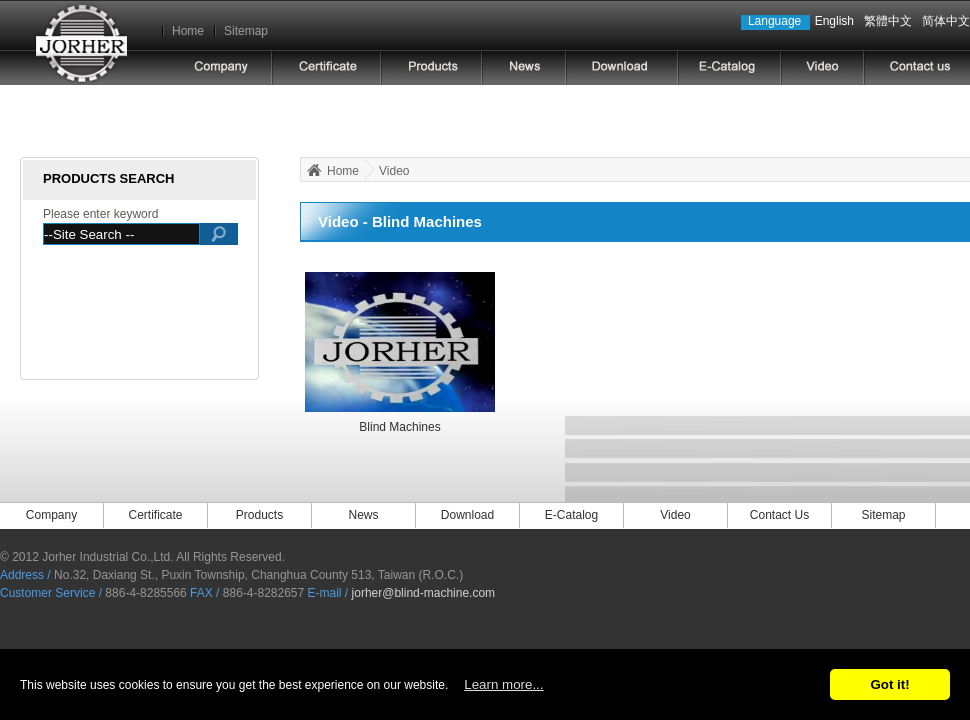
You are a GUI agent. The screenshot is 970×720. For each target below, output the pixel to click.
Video (394, 171)
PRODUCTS (431, 67)
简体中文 (946, 21)
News (363, 515)
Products (259, 515)
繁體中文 (888, 21)
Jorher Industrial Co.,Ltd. (81, 42)
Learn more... (503, 684)
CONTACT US (916, 67)
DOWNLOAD (622, 67)
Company (51, 515)
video (822, 67)
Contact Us (779, 515)
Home (188, 31)
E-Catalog (571, 515)
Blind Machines (399, 427)
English (834, 21)
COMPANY (221, 67)
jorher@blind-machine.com (424, 593)
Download (467, 515)
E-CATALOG (729, 67)
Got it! (889, 684)
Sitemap (246, 31)
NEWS (524, 67)
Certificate (326, 67)
